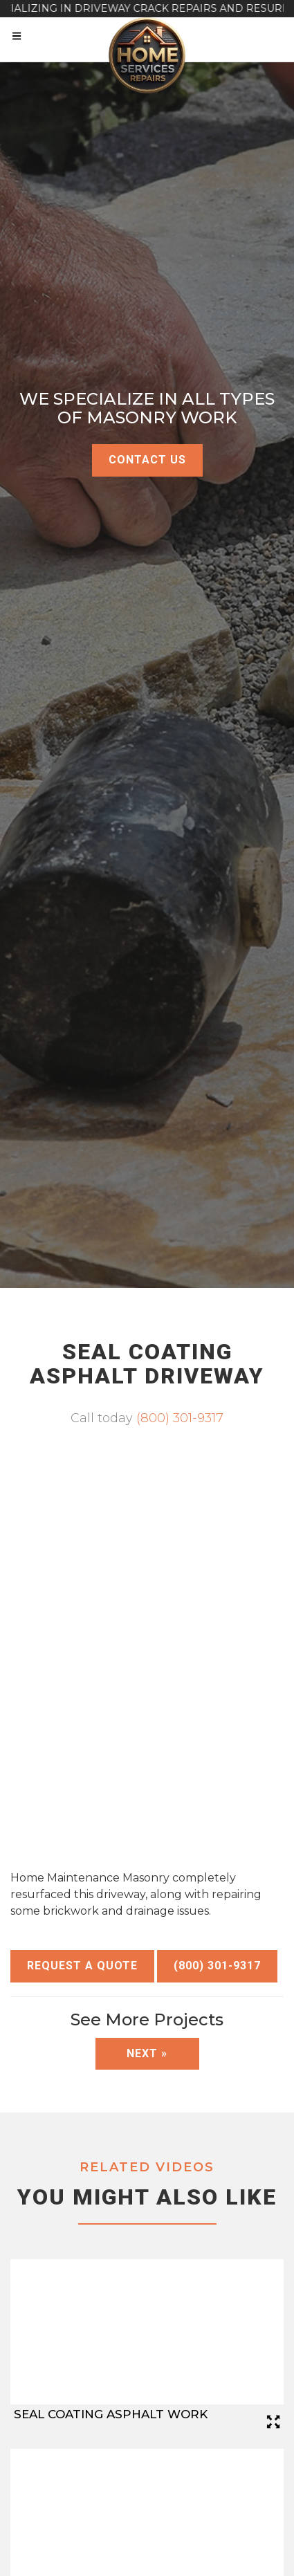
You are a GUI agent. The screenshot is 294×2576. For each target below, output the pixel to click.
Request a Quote (82, 1965)
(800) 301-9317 (179, 1418)
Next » (147, 2053)
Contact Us (147, 459)
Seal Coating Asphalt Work (111, 2414)
